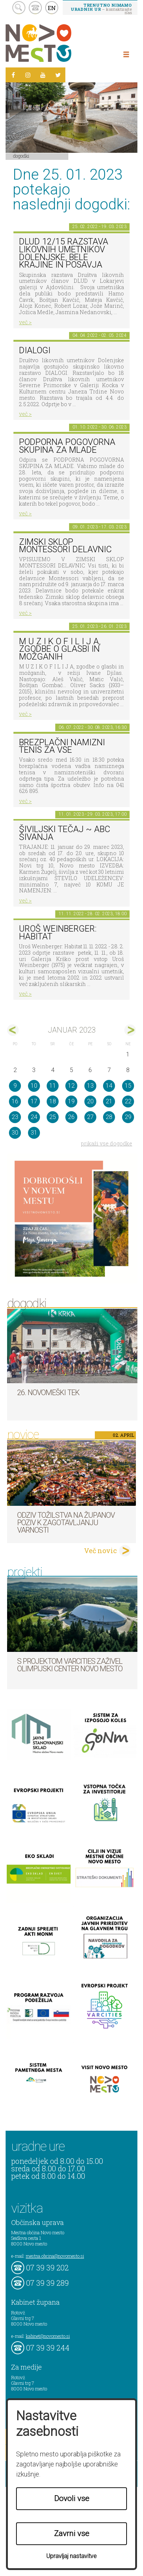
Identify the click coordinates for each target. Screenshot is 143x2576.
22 (128, 1101)
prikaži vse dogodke (106, 1143)
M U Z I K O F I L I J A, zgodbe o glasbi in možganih (59, 649)
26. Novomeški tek (48, 1392)
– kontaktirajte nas (101, 8)
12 (71, 1085)
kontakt (35, 7)
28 (109, 1117)
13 (90, 1085)
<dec (13, 1030)
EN (52, 8)
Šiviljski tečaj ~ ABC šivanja (64, 833)
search (18, 7)
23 (15, 1117)
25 (52, 1117)
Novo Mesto (56, 43)
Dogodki (21, 155)
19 (71, 1101)
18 (52, 1101)
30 (15, 1132)
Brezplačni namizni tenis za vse (62, 746)
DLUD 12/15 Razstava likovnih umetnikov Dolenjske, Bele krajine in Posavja (63, 253)
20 (90, 1101)
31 (34, 1132)
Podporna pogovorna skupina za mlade (67, 446)
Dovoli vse (71, 2498)
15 (128, 1085)
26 (71, 1117)
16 (15, 1101)
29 (128, 1117)
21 (109, 1101)
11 (52, 1085)
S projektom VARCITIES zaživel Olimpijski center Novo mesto (69, 1665)
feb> (130, 1030)
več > (25, 322)
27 (90, 1117)
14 (109, 1085)
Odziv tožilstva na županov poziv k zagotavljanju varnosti (66, 1522)
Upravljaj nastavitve (71, 2556)
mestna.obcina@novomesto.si (55, 2256)
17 (34, 1101)
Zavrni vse (71, 2533)
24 (34, 1117)
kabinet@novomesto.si (48, 2336)
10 (34, 1085)
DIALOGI (34, 350)
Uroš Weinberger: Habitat (58, 933)
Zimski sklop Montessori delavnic (65, 546)
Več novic (100, 1550)
